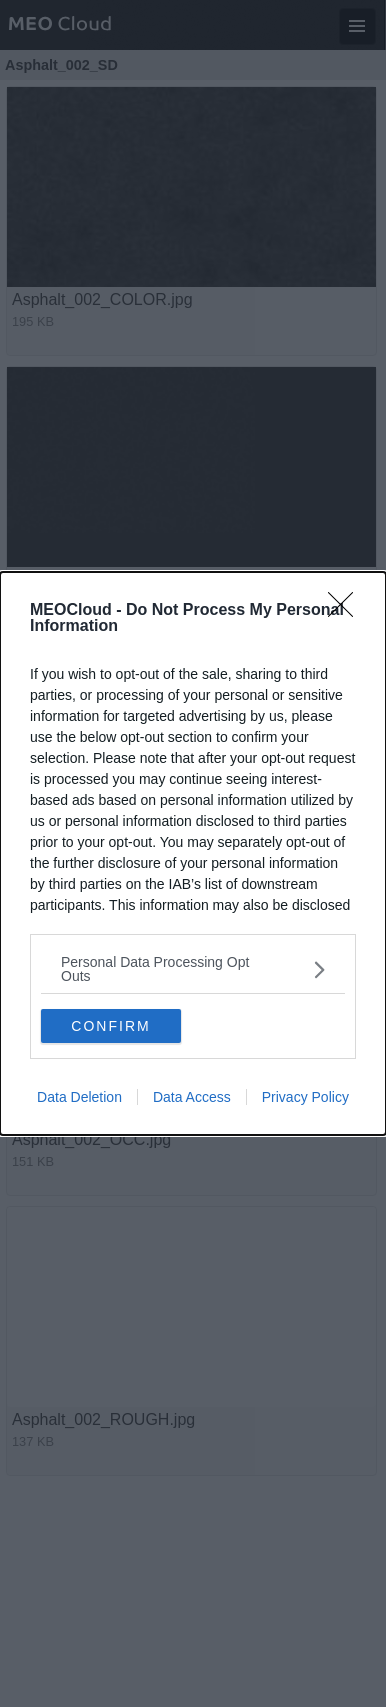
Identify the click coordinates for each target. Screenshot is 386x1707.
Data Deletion (79, 1097)
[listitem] (193, 969)
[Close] (347, 611)
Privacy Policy (305, 1097)
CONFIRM (110, 1026)
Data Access (192, 1097)
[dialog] (193, 853)
